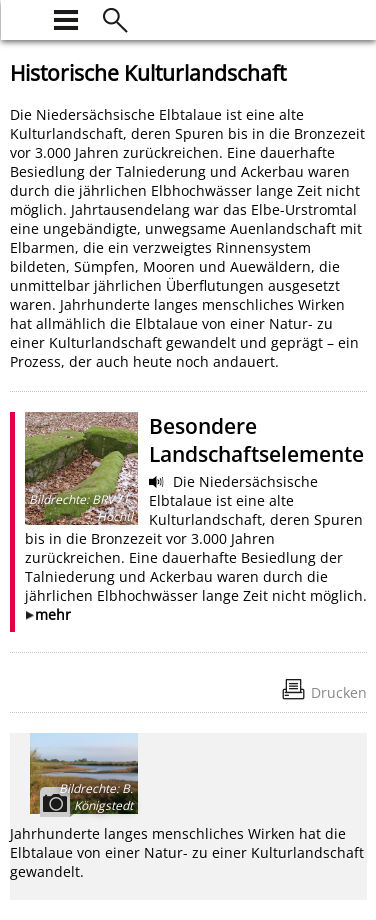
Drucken (339, 692)
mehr (53, 614)
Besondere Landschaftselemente (256, 440)
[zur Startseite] (22, 17)
